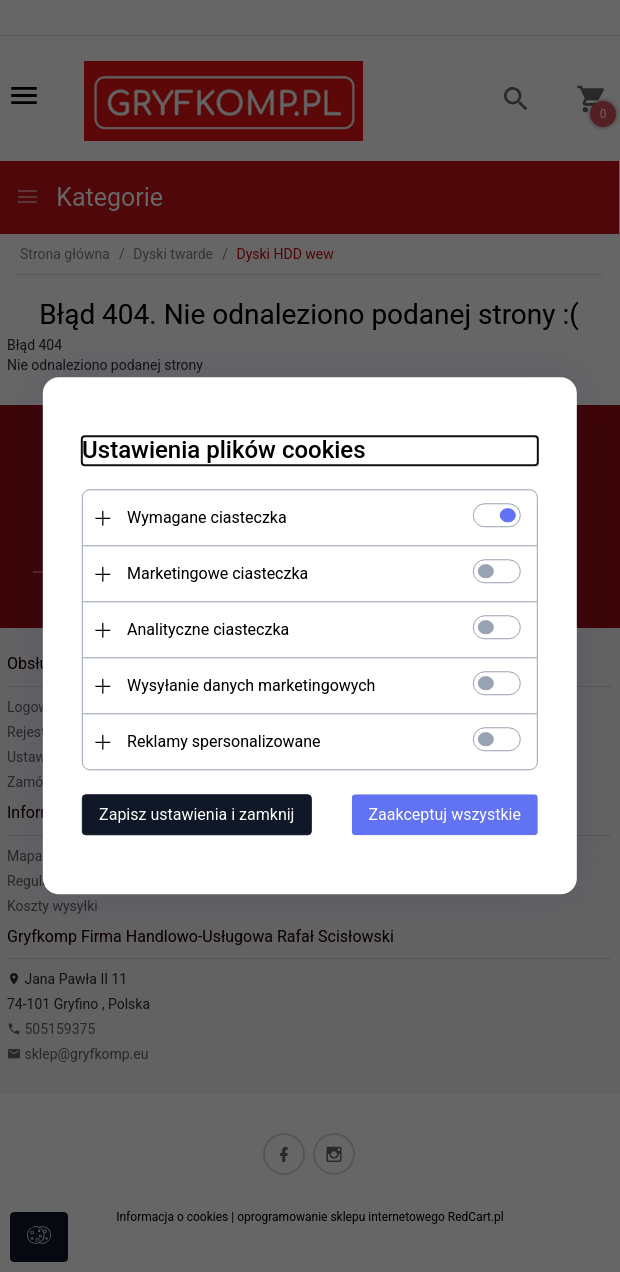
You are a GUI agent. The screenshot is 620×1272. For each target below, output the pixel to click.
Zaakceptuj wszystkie (447, 815)
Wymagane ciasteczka (205, 518)
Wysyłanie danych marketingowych (249, 686)
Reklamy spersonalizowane (221, 742)
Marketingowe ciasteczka (215, 574)
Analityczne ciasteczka (206, 630)
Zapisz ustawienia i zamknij (194, 815)
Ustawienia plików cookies (221, 451)
